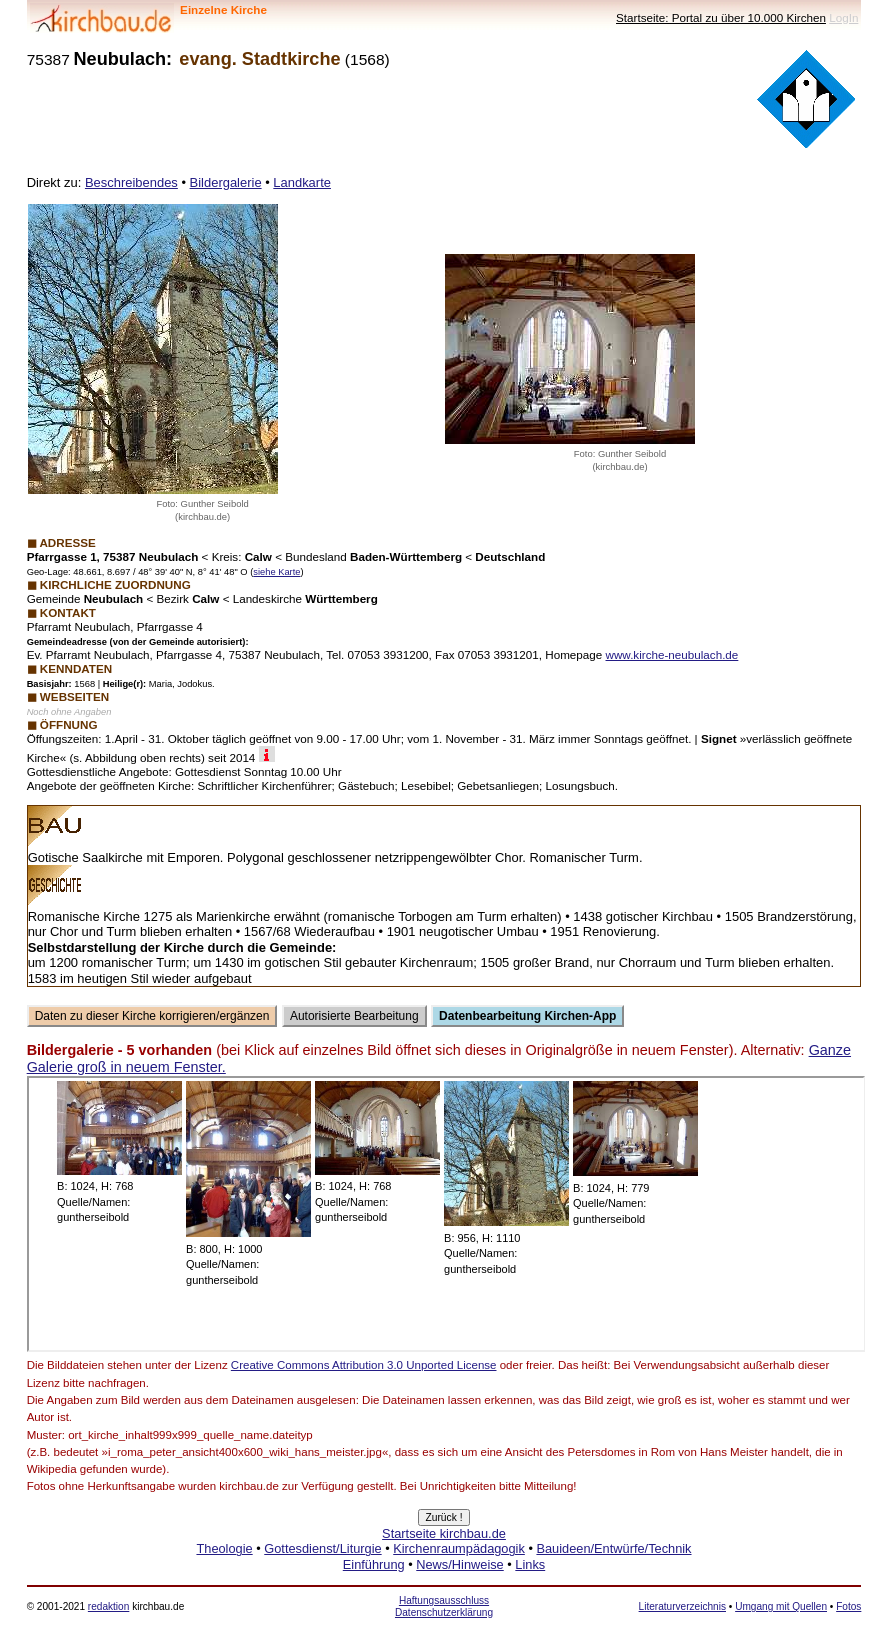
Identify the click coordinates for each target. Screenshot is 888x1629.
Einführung (374, 1564)
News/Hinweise (459, 1564)
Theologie (224, 1548)
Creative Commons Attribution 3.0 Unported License (364, 1365)
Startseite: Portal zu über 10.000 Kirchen (721, 17)
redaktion (108, 1606)
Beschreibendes (131, 182)
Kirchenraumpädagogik (459, 1548)
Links (530, 1564)
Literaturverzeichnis (682, 1606)
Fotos (848, 1606)
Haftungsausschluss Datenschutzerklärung (444, 1606)
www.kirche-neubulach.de (672, 654)
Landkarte (302, 182)
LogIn (843, 17)
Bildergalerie (226, 182)
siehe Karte (276, 572)
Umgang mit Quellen (781, 1606)
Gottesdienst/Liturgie (322, 1548)
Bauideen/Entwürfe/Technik (613, 1548)
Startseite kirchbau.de (444, 1533)
